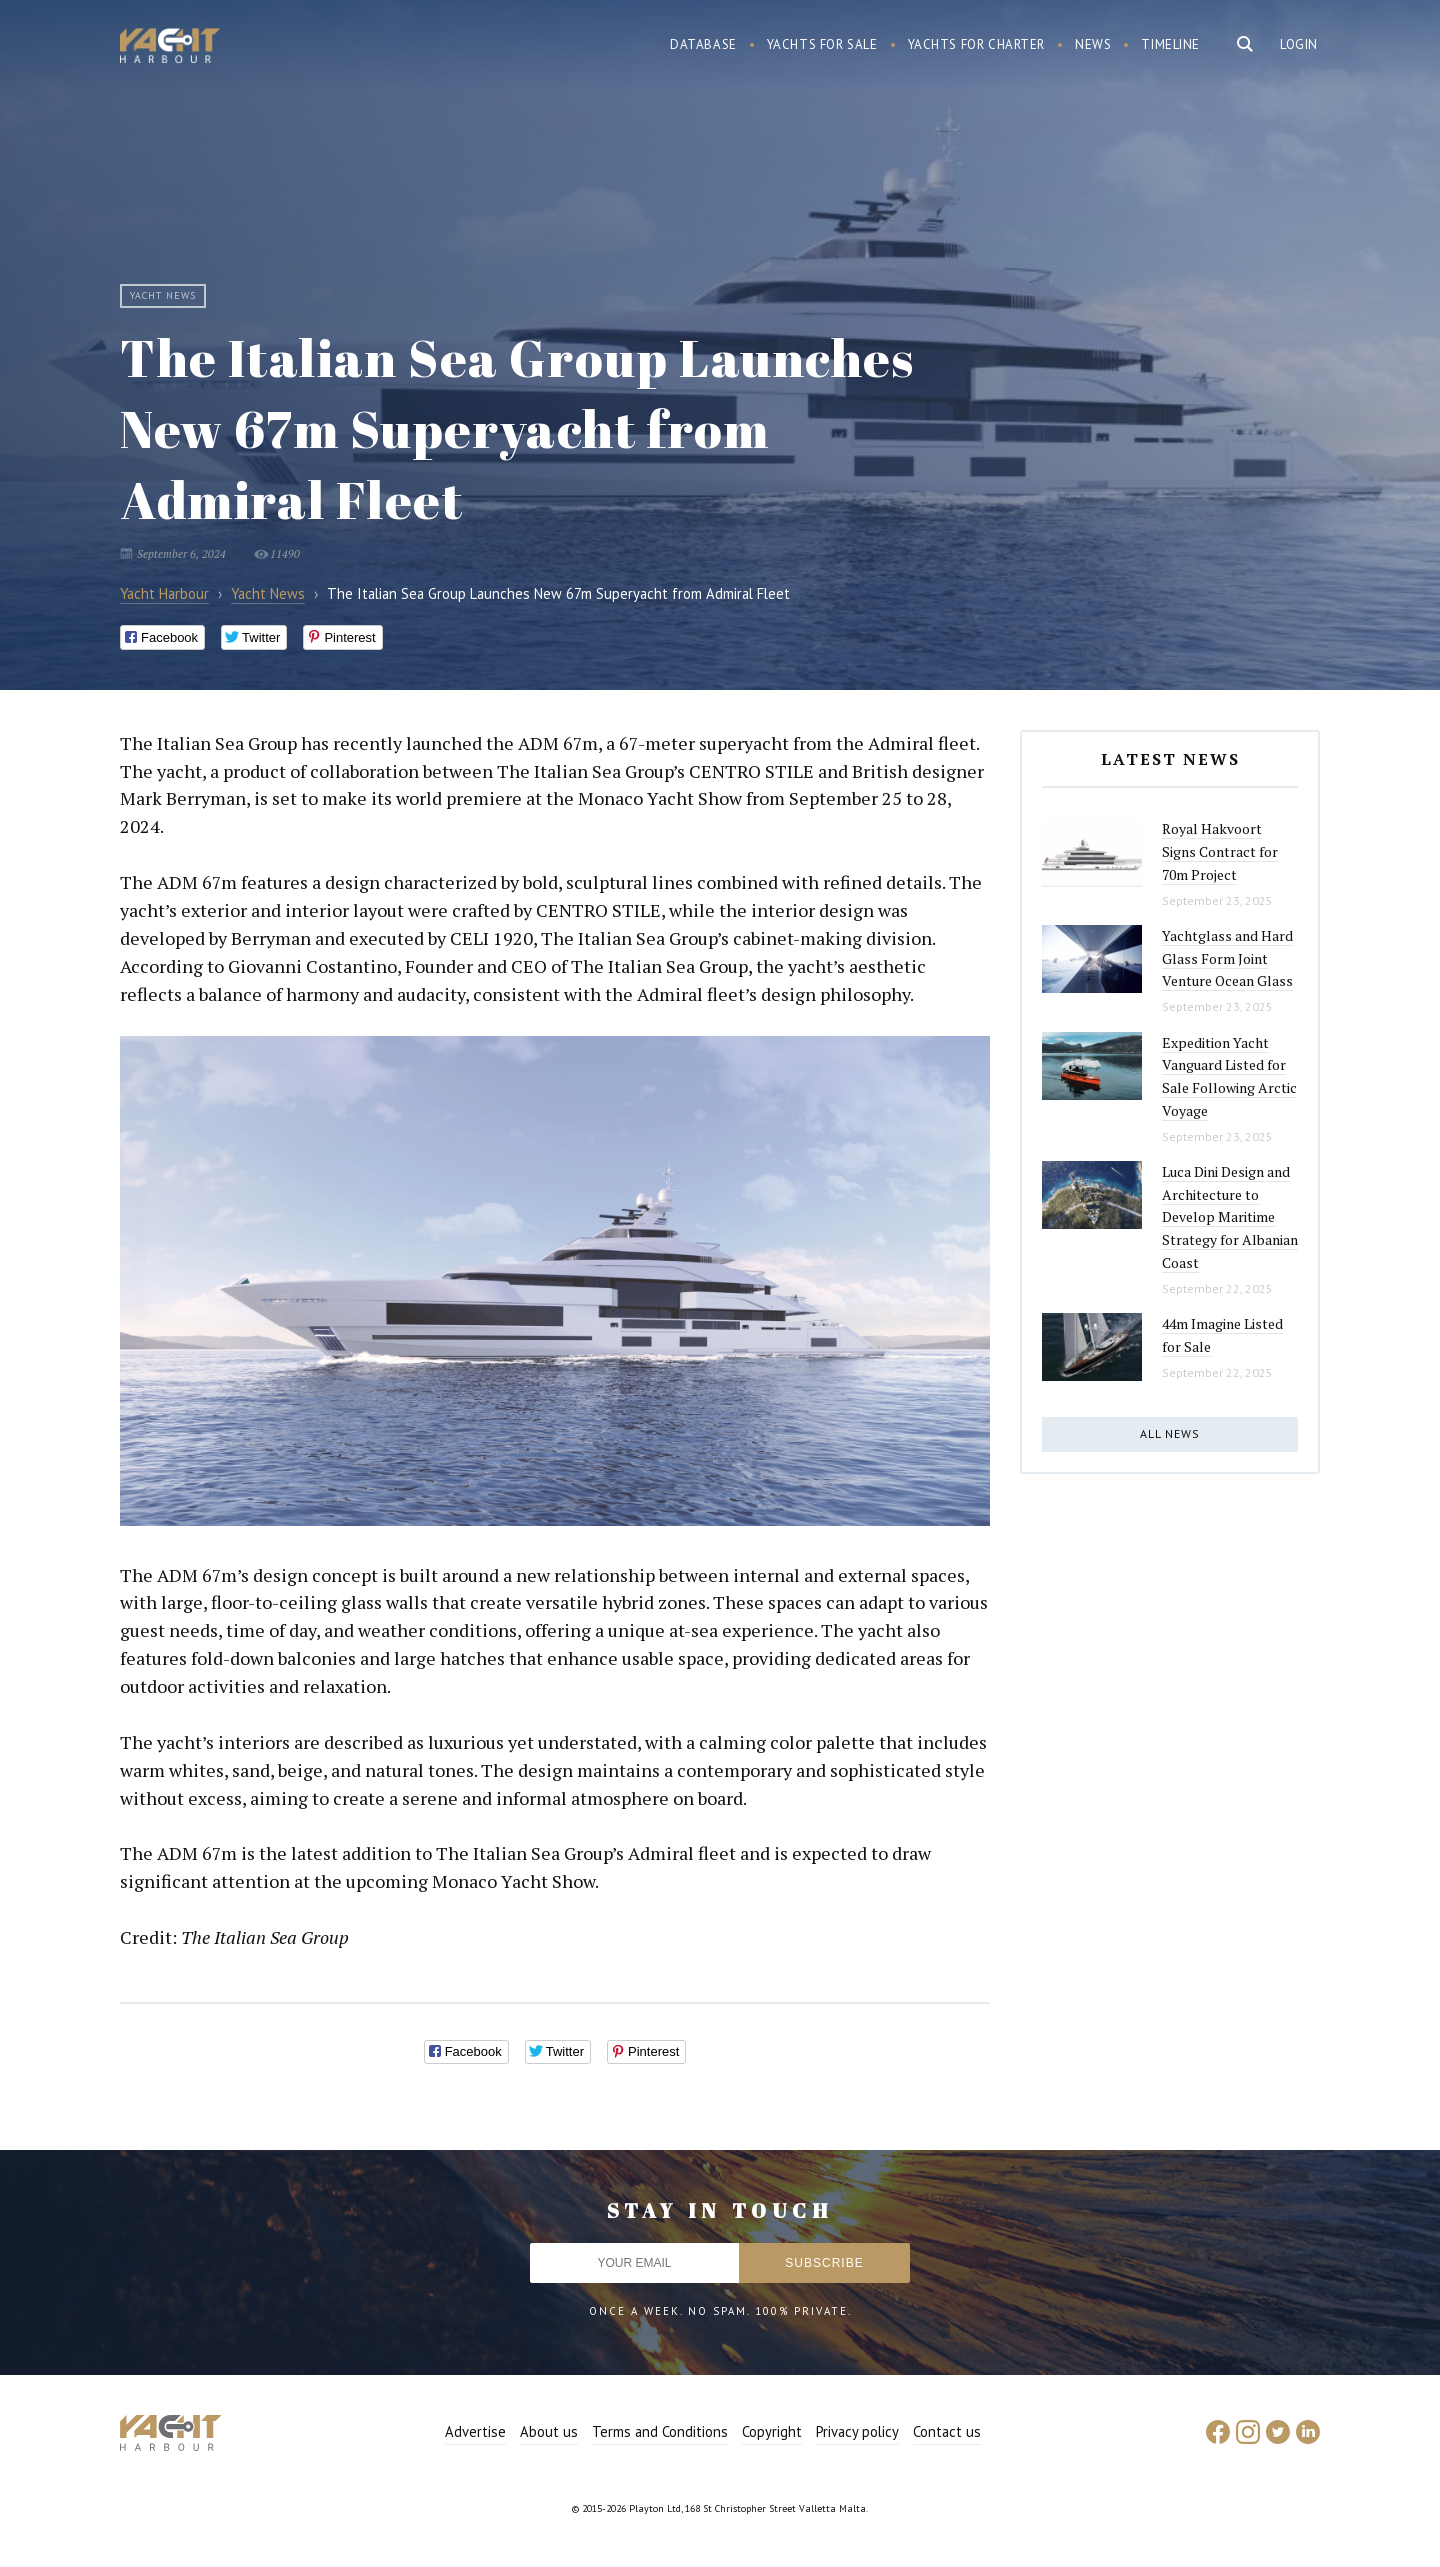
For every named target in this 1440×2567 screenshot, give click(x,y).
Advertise (475, 2431)
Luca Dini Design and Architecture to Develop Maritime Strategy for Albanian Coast (1230, 1217)
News (1093, 44)
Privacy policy (857, 2431)
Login (1299, 44)
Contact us (947, 2431)
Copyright (772, 2431)
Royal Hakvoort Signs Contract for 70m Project (1220, 851)
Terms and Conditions (660, 2431)
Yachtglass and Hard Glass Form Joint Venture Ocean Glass (1227, 958)
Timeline (1170, 44)
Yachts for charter (977, 44)
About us (549, 2431)
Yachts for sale (822, 44)
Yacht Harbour (170, 48)
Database (703, 44)
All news (1170, 1433)
